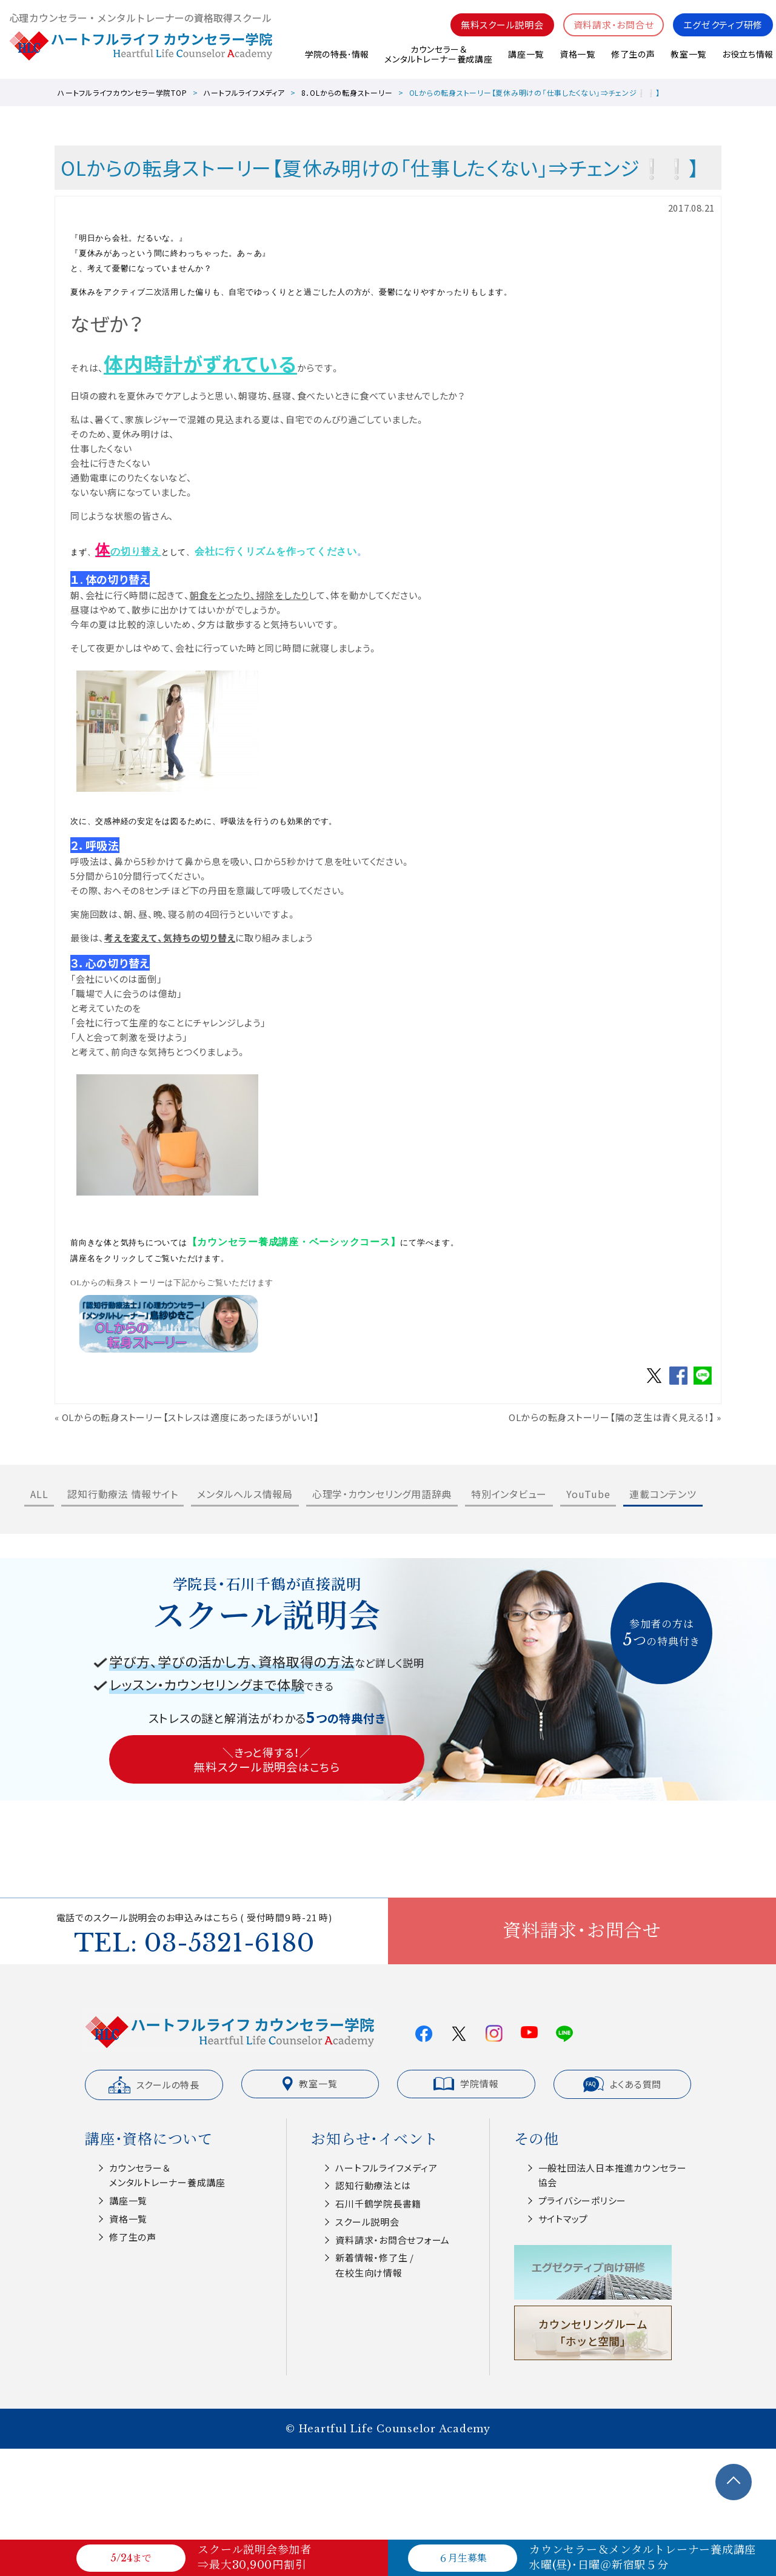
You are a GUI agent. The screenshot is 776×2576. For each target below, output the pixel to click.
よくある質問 (622, 2084)
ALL (39, 1494)
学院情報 (465, 2083)
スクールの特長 (154, 2084)
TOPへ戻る (733, 2482)
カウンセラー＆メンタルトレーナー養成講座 (438, 54)
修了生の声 (632, 54)
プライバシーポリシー (582, 2200)
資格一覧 (577, 54)
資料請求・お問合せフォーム (392, 2239)
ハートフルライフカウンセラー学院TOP (122, 92)
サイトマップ (563, 2218)
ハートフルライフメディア (244, 92)
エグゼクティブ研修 (723, 24)
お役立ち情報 (747, 54)
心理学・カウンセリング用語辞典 (382, 1494)
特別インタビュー (509, 1494)
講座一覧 (525, 54)
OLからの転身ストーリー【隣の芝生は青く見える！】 (612, 1417)
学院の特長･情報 (336, 54)
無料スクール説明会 (502, 24)
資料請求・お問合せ (614, 24)
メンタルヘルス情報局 (245, 1494)
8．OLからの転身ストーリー (347, 92)
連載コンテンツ (662, 1494)
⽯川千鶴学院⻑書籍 (378, 2203)
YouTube (588, 1494)
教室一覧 (688, 54)
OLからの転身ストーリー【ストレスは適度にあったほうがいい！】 (190, 1417)
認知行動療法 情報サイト (122, 1494)
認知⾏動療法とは (372, 2185)
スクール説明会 (367, 2221)
